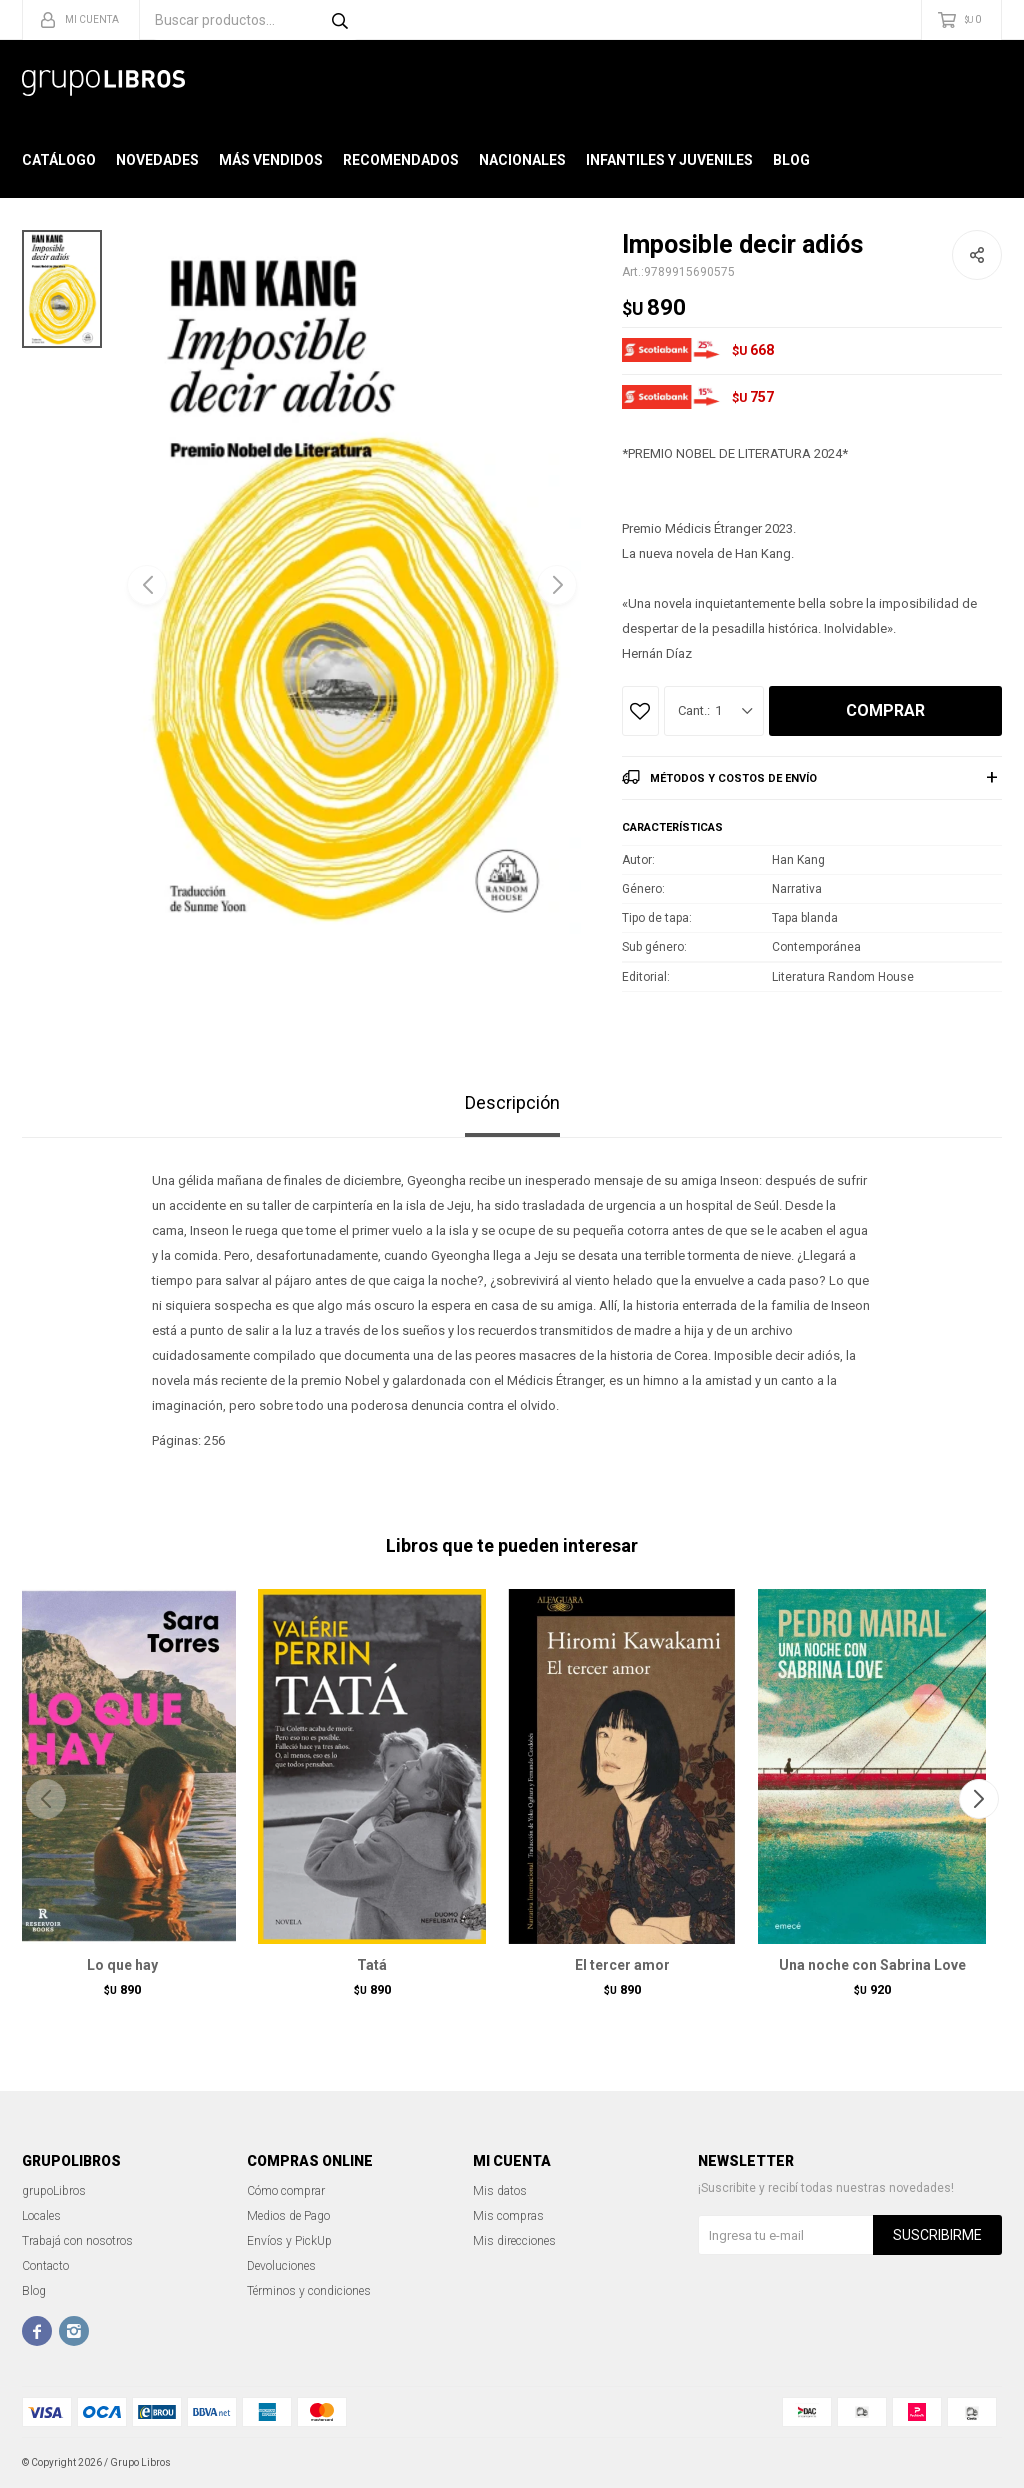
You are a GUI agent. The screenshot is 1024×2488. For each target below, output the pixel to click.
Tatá (372, 1965)
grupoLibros (54, 2191)
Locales (41, 2216)
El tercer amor (622, 1965)
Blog (791, 160)
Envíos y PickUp (289, 2241)
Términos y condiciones (309, 2291)
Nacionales (522, 160)
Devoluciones (281, 2266)
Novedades (157, 160)
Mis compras (508, 2216)
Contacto (45, 2266)
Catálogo (59, 160)
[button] (557, 585)
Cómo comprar (286, 2191)
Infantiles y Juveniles (669, 160)
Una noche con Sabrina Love (872, 1965)
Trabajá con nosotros (77, 2241)
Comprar (885, 710)
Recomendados (401, 160)
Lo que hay (122, 1965)
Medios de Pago (288, 2216)
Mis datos (500, 2191)
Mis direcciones (514, 2241)
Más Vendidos (271, 160)
